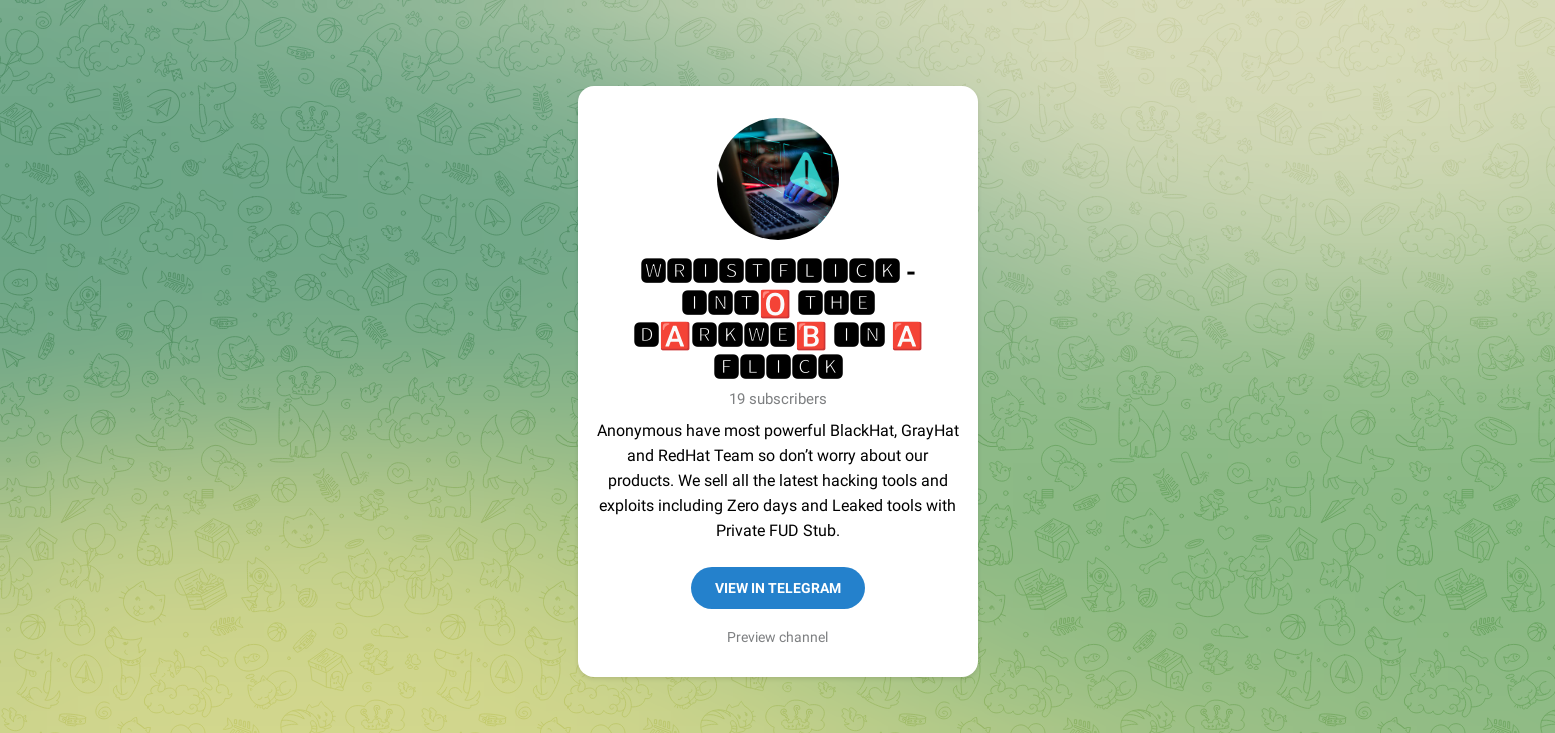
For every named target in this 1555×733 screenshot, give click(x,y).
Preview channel (777, 637)
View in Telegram (778, 588)
